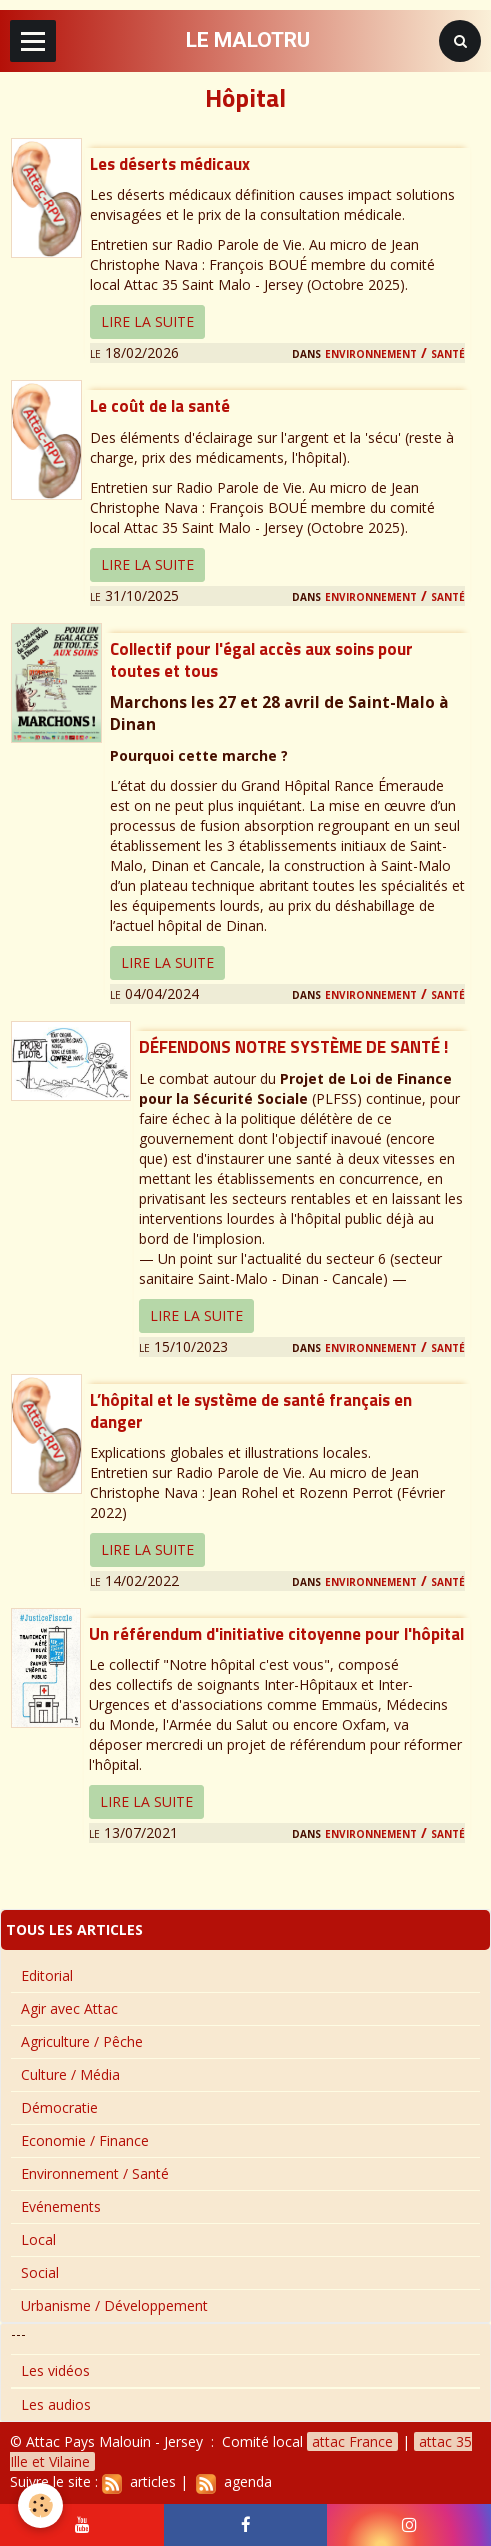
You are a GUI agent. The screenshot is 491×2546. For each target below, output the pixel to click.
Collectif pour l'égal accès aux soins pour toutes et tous (261, 660)
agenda (234, 2481)
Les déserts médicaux (170, 164)
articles (139, 2481)
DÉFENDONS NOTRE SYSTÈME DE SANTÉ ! (293, 1048)
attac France (352, 2441)
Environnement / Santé (395, 352)
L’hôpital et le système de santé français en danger (251, 1411)
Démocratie (59, 2107)
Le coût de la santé (160, 407)
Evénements (61, 2206)
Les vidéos (55, 2370)
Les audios (56, 2404)
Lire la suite (147, 321)
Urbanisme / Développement (114, 2305)
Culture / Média (70, 2074)
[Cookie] (40, 2505)
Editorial (47, 1975)
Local (38, 2239)
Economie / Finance (85, 2140)
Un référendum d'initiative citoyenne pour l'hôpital (276, 1634)
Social (40, 2272)
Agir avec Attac (69, 2008)
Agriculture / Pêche (82, 2041)
